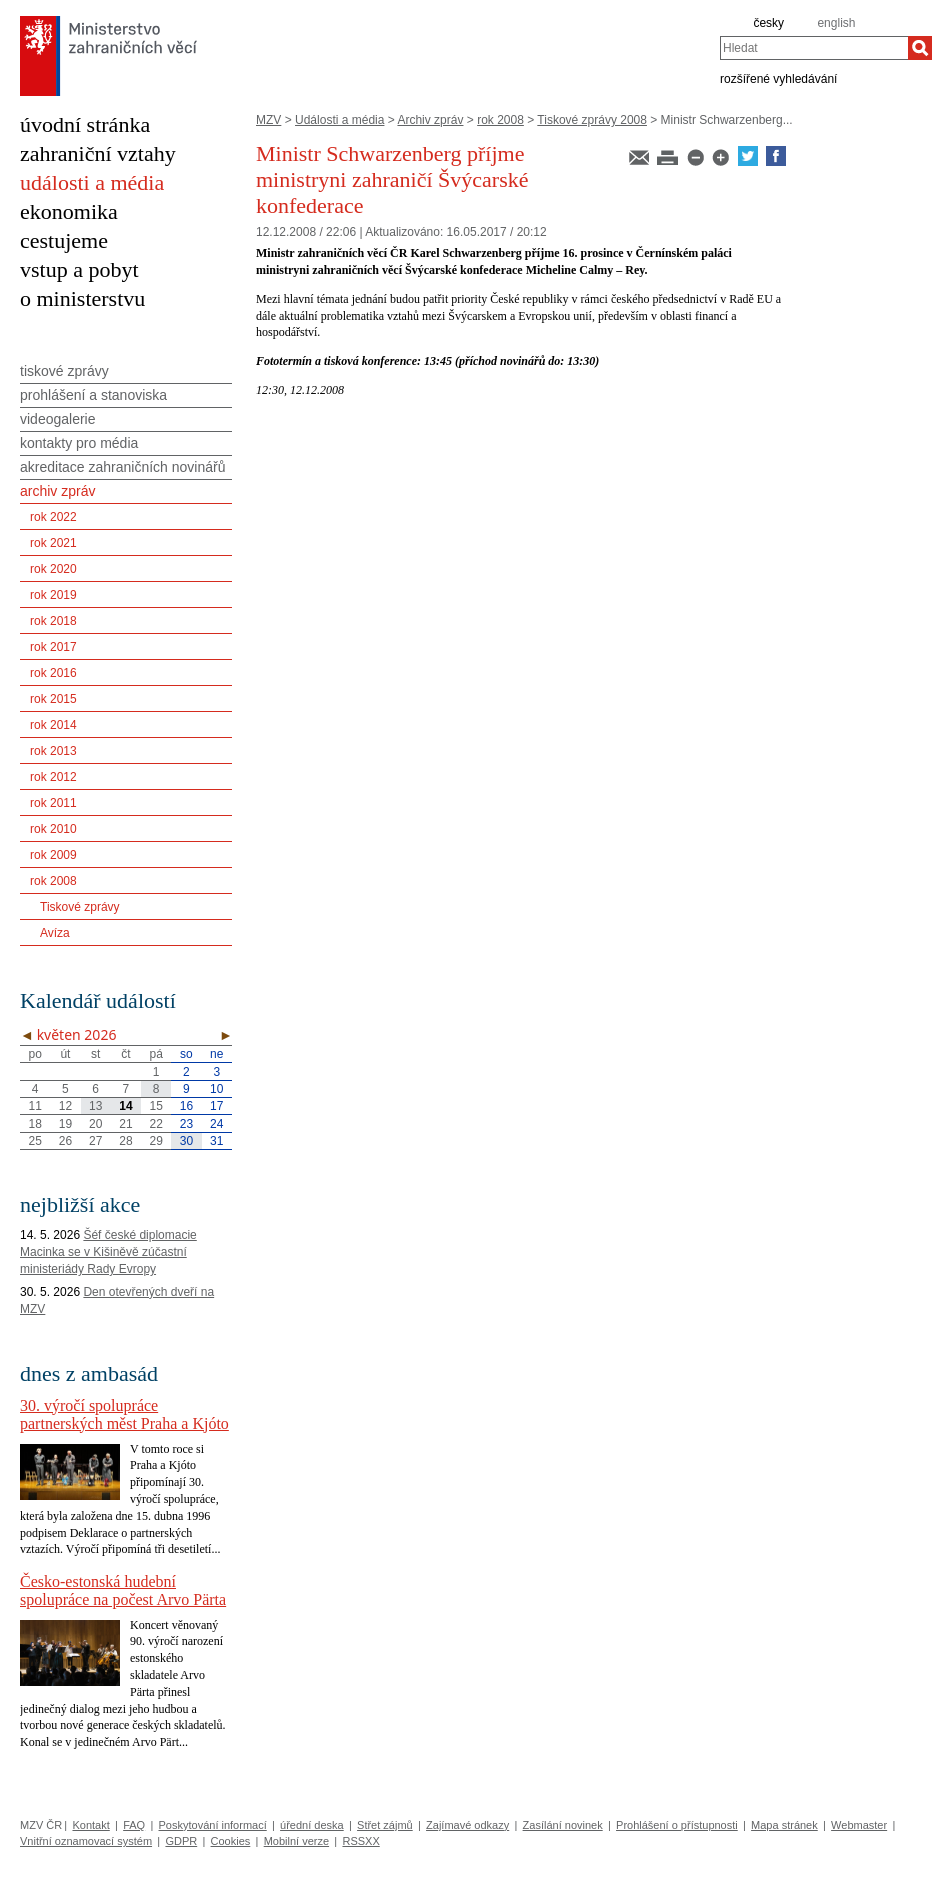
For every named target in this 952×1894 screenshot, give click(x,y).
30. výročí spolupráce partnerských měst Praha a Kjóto (124, 1414)
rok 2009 (53, 855)
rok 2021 (53, 543)
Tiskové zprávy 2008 (592, 120)
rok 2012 (53, 777)
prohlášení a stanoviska (93, 395)
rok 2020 (53, 569)
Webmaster (859, 1825)
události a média (92, 182)
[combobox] (814, 48)
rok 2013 (53, 751)
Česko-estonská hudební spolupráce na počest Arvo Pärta (123, 1590)
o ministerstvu (82, 298)
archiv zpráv (57, 491)
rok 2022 (53, 517)
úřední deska (312, 1825)
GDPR (181, 1841)
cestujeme (64, 240)
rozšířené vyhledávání (778, 78)
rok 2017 (53, 647)
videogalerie (58, 419)
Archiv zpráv (430, 120)
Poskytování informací (213, 1825)
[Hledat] (920, 48)
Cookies (231, 1841)
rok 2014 (53, 725)
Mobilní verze (296, 1841)
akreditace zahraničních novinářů (122, 467)
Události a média (339, 120)
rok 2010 (53, 829)
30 (186, 1141)
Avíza (55, 933)
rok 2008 (500, 120)
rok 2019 (53, 595)
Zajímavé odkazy (467, 1825)
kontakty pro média (79, 443)
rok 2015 (53, 699)
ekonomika (69, 211)
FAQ (134, 1825)
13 (95, 1106)
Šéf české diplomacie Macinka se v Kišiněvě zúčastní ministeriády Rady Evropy (108, 1252)
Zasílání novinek (563, 1825)
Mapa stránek (784, 1825)
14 (125, 1106)
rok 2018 (53, 621)
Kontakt (90, 1825)
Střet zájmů (385, 1825)
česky (768, 23)
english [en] (836, 23)
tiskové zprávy (64, 371)
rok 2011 (53, 803)
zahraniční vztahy (98, 153)
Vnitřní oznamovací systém (86, 1841)
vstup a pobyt (79, 269)
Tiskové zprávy (80, 907)
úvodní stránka (85, 124)
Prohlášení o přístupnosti (677, 1825)
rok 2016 (53, 673)
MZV (268, 120)
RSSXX (360, 1841)
